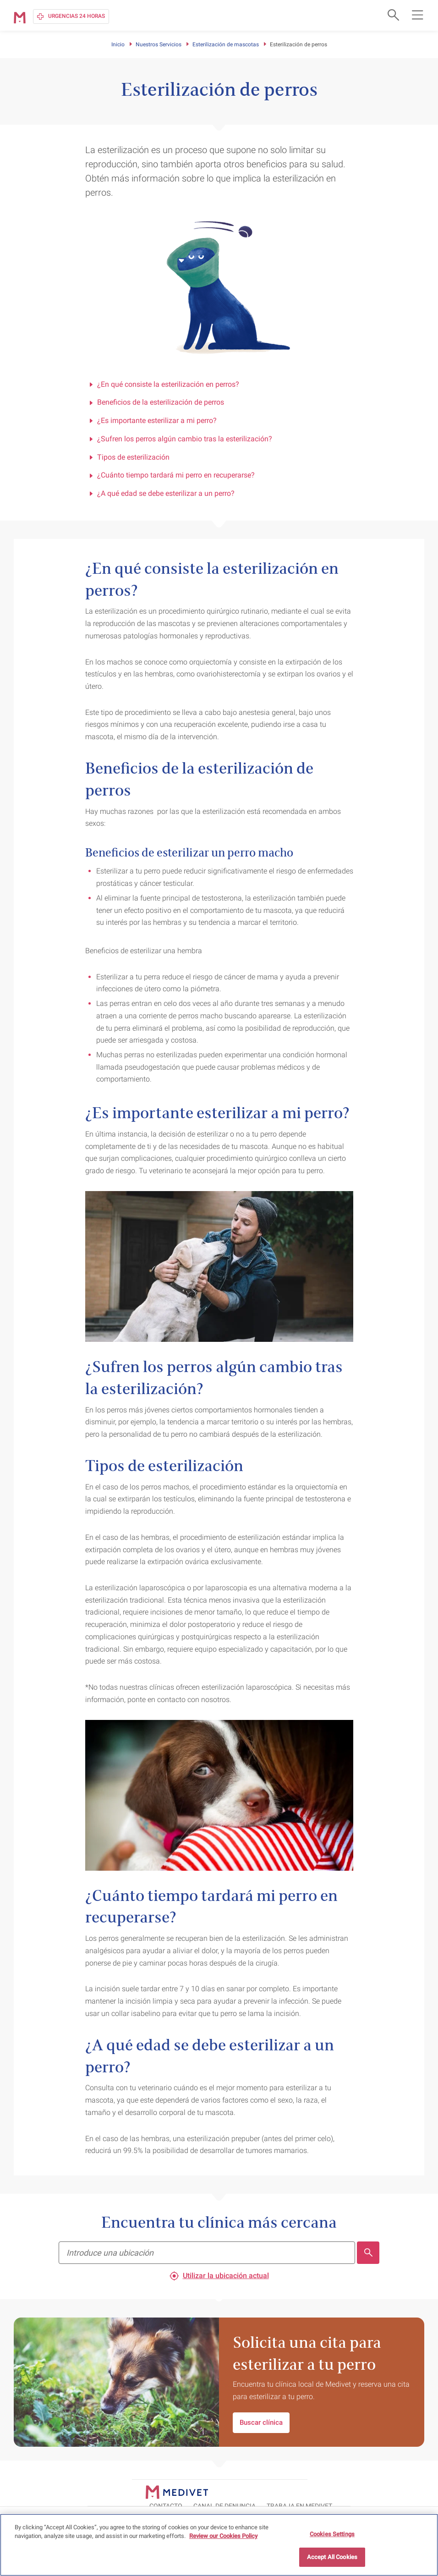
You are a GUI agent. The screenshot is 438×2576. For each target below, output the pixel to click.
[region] (219, 2545)
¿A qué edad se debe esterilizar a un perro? (162, 493)
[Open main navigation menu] (417, 14)
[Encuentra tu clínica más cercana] (207, 2252)
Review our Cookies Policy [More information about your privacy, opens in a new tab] (223, 2535)
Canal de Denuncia (312, 2491)
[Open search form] (392, 14)
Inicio (118, 44)
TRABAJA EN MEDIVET (387, 2491)
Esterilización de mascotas (225, 44)
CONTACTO (253, 2491)
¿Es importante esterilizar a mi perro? (153, 420)
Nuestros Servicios (158, 44)
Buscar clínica (261, 2422)
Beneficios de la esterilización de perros (156, 402)
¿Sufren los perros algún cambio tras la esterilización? (180, 438)
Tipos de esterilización (130, 457)
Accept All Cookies (332, 2557)
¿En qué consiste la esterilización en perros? (164, 384)
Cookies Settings (332, 2534)
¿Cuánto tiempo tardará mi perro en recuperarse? (172, 475)
